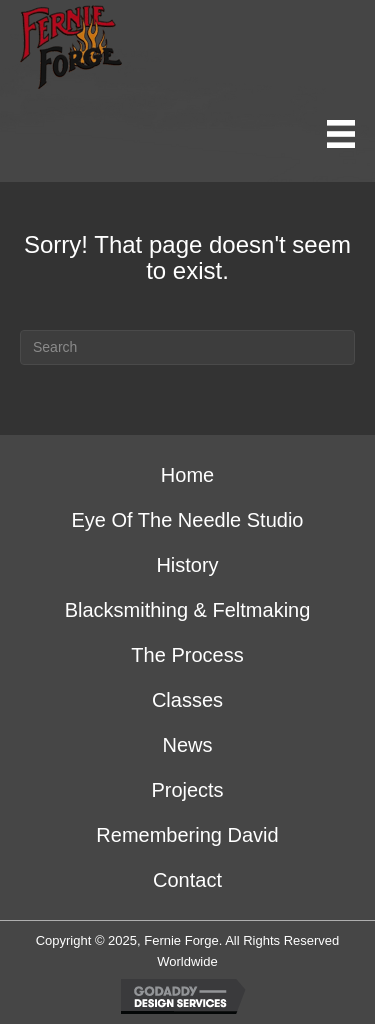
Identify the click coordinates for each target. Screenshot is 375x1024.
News (187, 745)
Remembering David (187, 835)
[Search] (187, 347)
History (187, 565)
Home (187, 475)
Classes (187, 700)
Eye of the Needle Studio (188, 520)
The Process (187, 655)
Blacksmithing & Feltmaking (188, 610)
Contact (187, 880)
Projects (187, 790)
